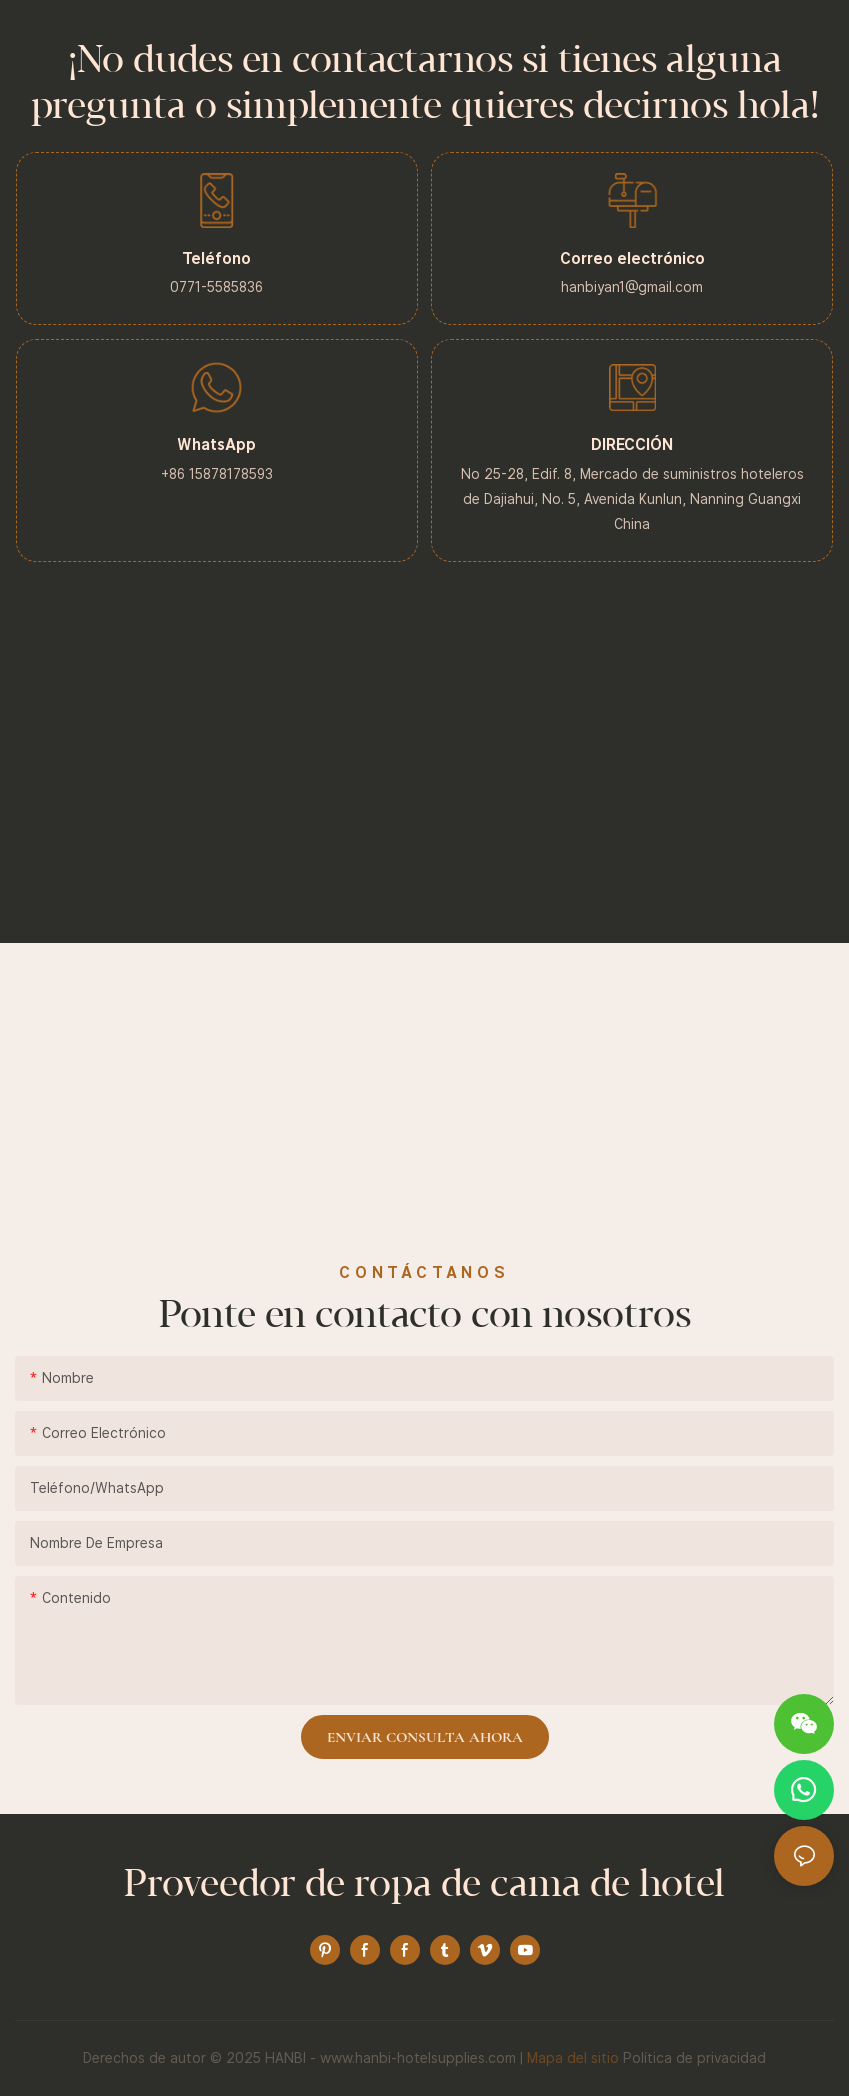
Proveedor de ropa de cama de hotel (424, 1886)
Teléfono (216, 258)
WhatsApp (216, 444)
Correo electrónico (632, 258)
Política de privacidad (694, 2058)
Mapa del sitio (573, 2058)
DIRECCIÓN (632, 444)
